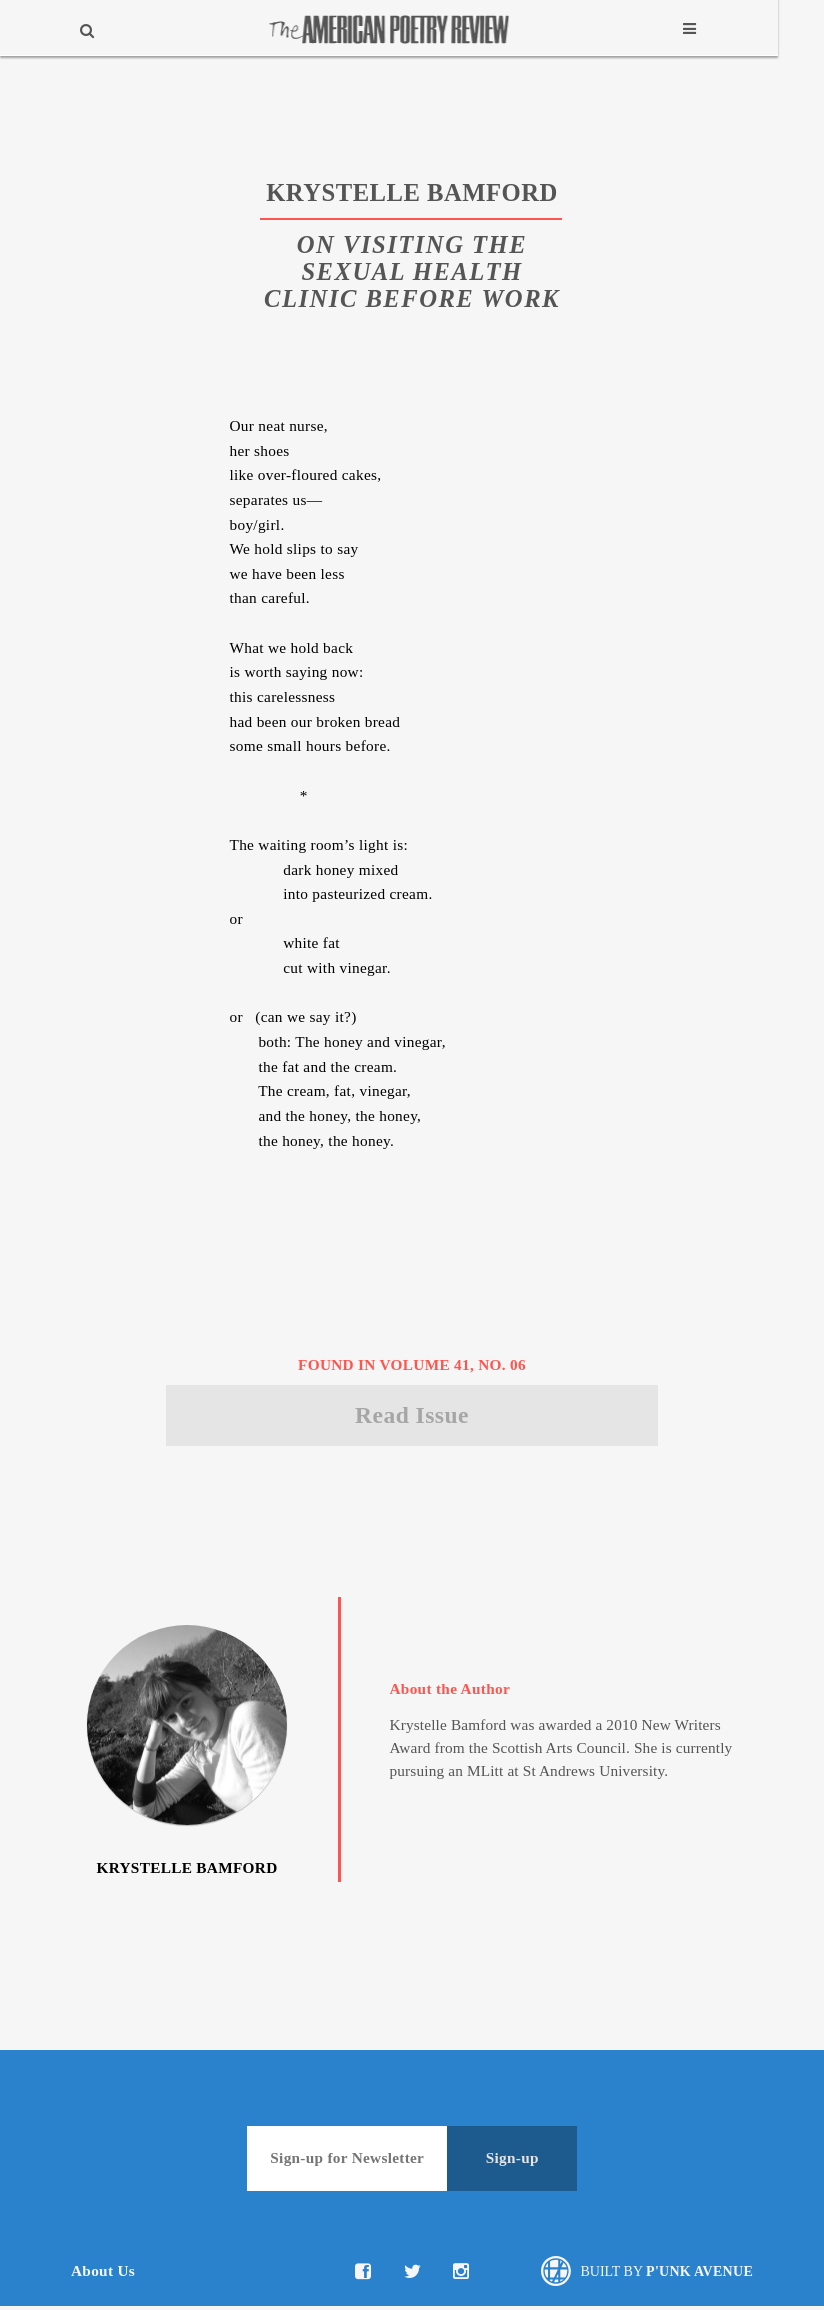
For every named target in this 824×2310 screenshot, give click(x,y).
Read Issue (411, 1417)
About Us (103, 2273)
